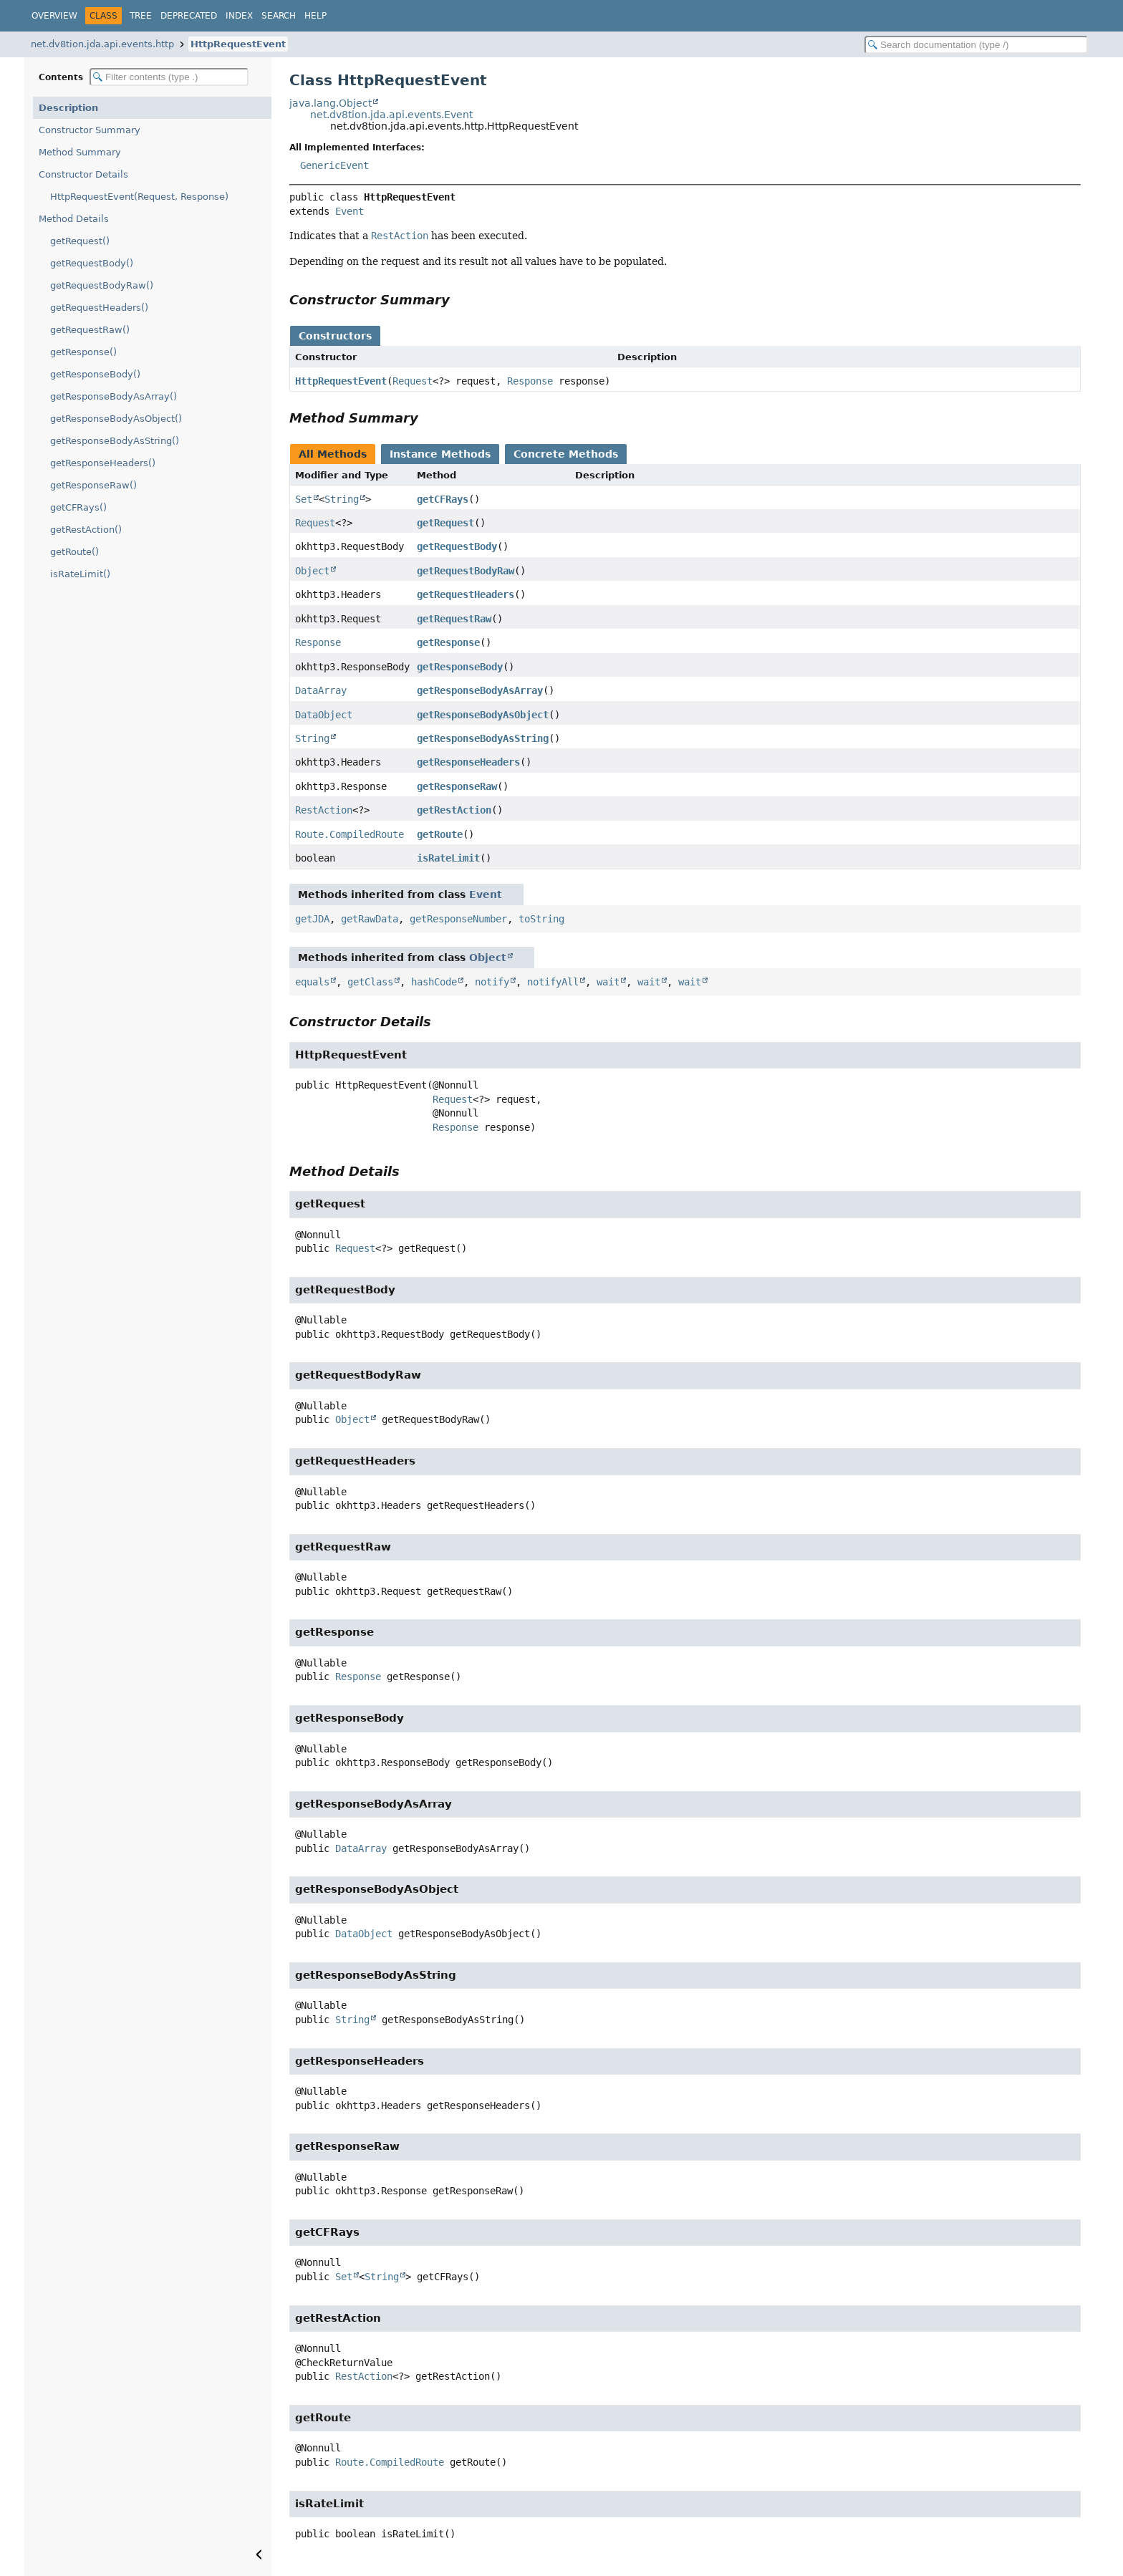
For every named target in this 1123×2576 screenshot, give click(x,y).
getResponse (448, 642)
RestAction (323, 810)
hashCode (434, 982)
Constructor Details (83, 174)
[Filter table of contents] (169, 77)
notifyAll (553, 982)
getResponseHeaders (468, 762)
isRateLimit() (80, 574)
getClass (370, 982)
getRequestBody (457, 546)
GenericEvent (334, 165)
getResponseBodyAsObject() (116, 418)
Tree (141, 16)
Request (412, 381)
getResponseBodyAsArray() (113, 396)
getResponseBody (460, 666)
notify (492, 982)
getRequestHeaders (465, 594)
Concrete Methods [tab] (566, 454)
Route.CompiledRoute (349, 834)
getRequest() (80, 241)
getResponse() (83, 352)
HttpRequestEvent (238, 44)
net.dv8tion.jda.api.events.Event (391, 114)
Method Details (74, 218)
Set (303, 499)
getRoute (440, 834)
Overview (54, 16)
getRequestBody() (91, 263)
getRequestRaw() (90, 329)
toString (541, 919)
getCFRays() (78, 507)
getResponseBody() (95, 374)
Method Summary (80, 152)
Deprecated (188, 16)
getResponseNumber (458, 919)
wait (608, 982)
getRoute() (74, 551)
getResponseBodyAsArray (480, 690)
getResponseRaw (457, 786)
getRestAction (454, 810)
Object (312, 571)
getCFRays (442, 499)
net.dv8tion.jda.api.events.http (102, 44)
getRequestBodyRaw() (101, 285)
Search (278, 16)
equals (312, 982)
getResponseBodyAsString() (114, 440)
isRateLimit (448, 858)
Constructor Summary (89, 130)
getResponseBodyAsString (483, 738)
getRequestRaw (454, 618)
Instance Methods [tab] (440, 454)
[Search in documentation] (976, 45)
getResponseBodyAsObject (483, 714)
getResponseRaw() (93, 485)
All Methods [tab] (333, 454)
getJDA (312, 919)
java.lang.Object (330, 103)
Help (315, 16)
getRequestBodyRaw (465, 571)
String (341, 499)
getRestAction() (86, 529)
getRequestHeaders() (99, 307)
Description (68, 107)
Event (349, 211)
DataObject (323, 714)
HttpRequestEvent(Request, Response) (139, 196)
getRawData (369, 919)
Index (239, 16)
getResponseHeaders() (102, 463)
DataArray (321, 690)
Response (530, 381)
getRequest (445, 523)
